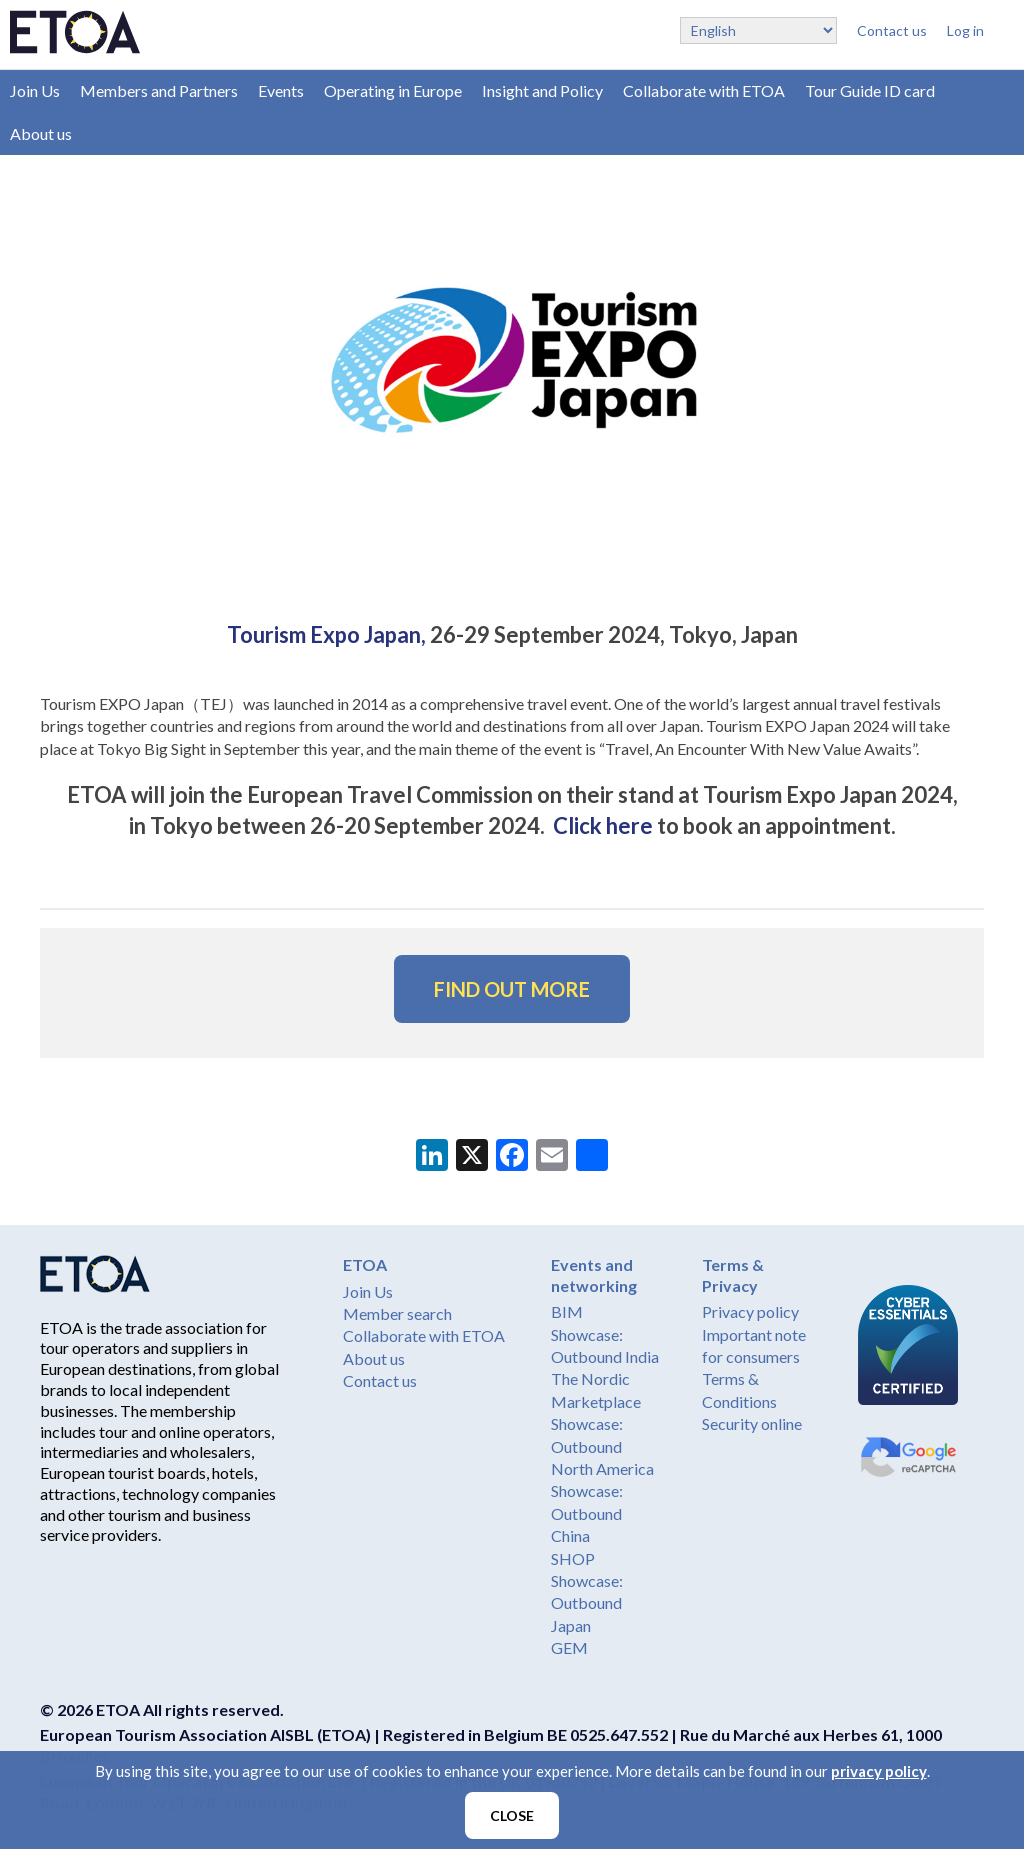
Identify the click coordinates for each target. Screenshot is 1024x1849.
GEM (569, 1647)
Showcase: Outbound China (587, 1513)
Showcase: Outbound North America (602, 1446)
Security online (752, 1423)
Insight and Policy (542, 90)
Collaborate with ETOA (704, 90)
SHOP (573, 1558)
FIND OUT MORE (512, 989)
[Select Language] (758, 30)
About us (41, 133)
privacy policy (879, 1771)
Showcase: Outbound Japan (587, 1603)
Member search (397, 1313)
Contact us (892, 30)
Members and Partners (159, 90)
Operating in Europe (393, 90)
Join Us (35, 90)
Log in (965, 30)
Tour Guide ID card (870, 90)
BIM (567, 1311)
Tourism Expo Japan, (328, 634)
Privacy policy (750, 1311)
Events (281, 90)
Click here (603, 825)
